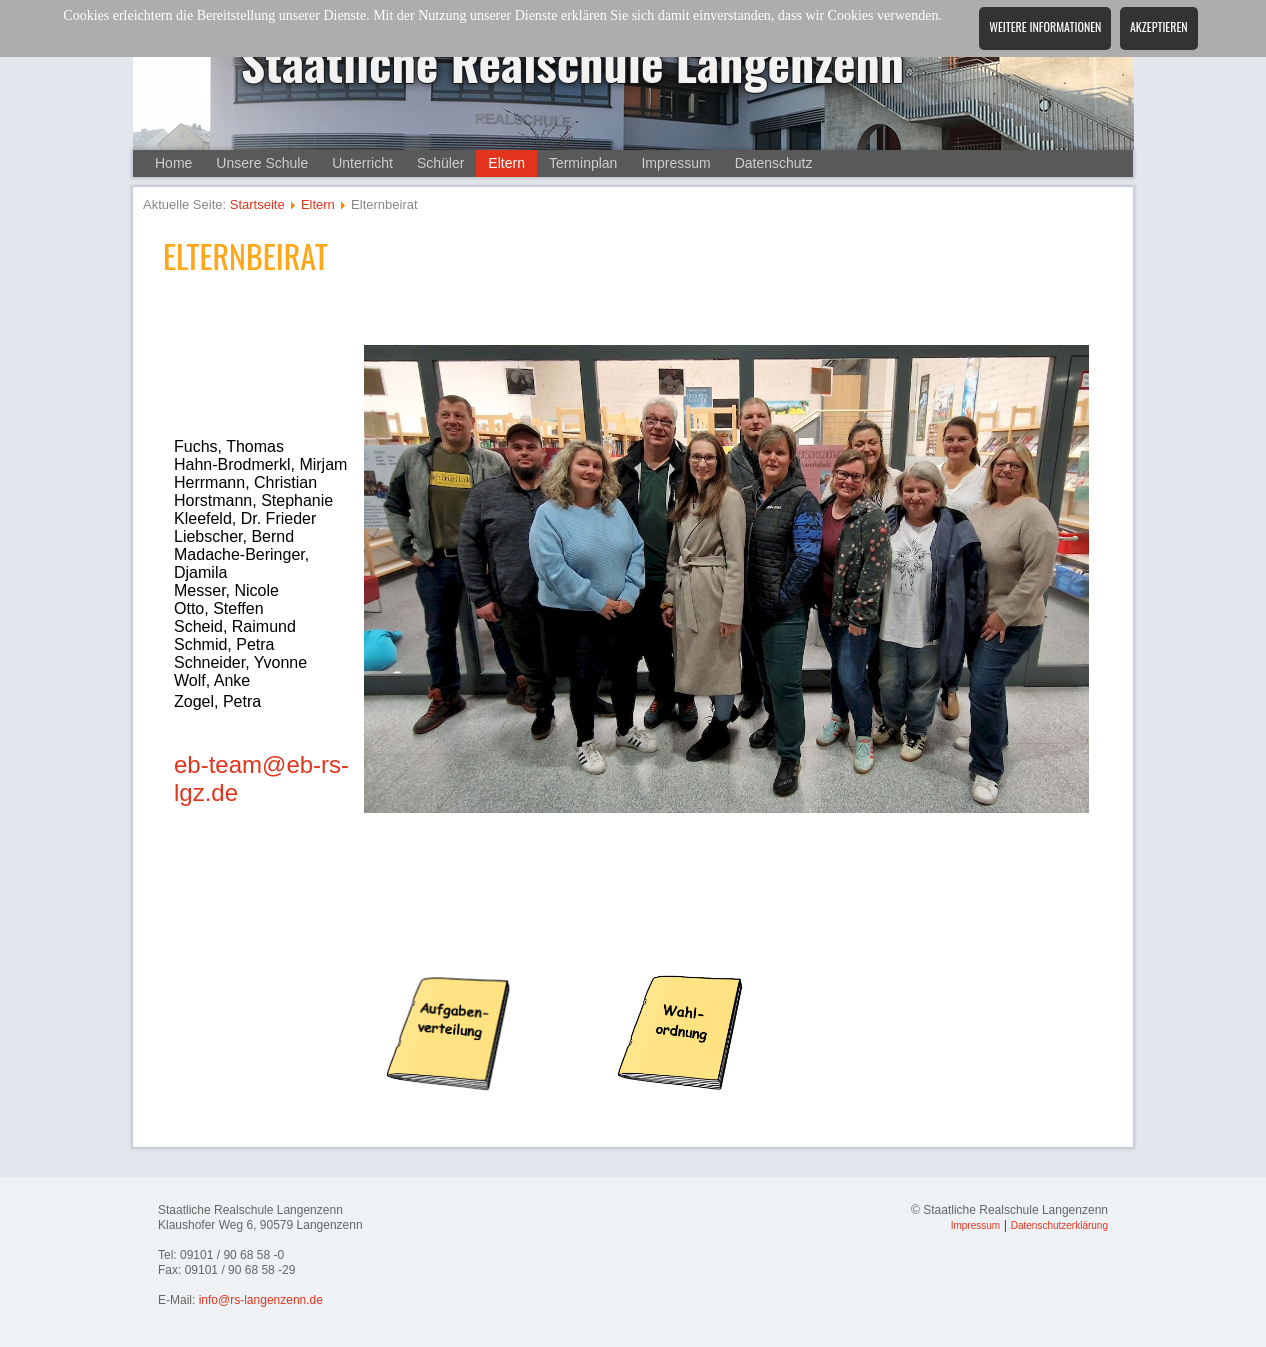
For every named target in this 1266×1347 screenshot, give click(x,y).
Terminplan (583, 163)
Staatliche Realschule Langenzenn (573, 61)
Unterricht (362, 163)
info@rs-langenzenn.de (261, 1300)
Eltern (506, 163)
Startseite (257, 204)
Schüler (440, 163)
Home (173, 163)
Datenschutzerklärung (1059, 1225)
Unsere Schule (262, 163)
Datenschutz (774, 163)
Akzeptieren (1159, 26)
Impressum (675, 163)
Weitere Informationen (1045, 26)
